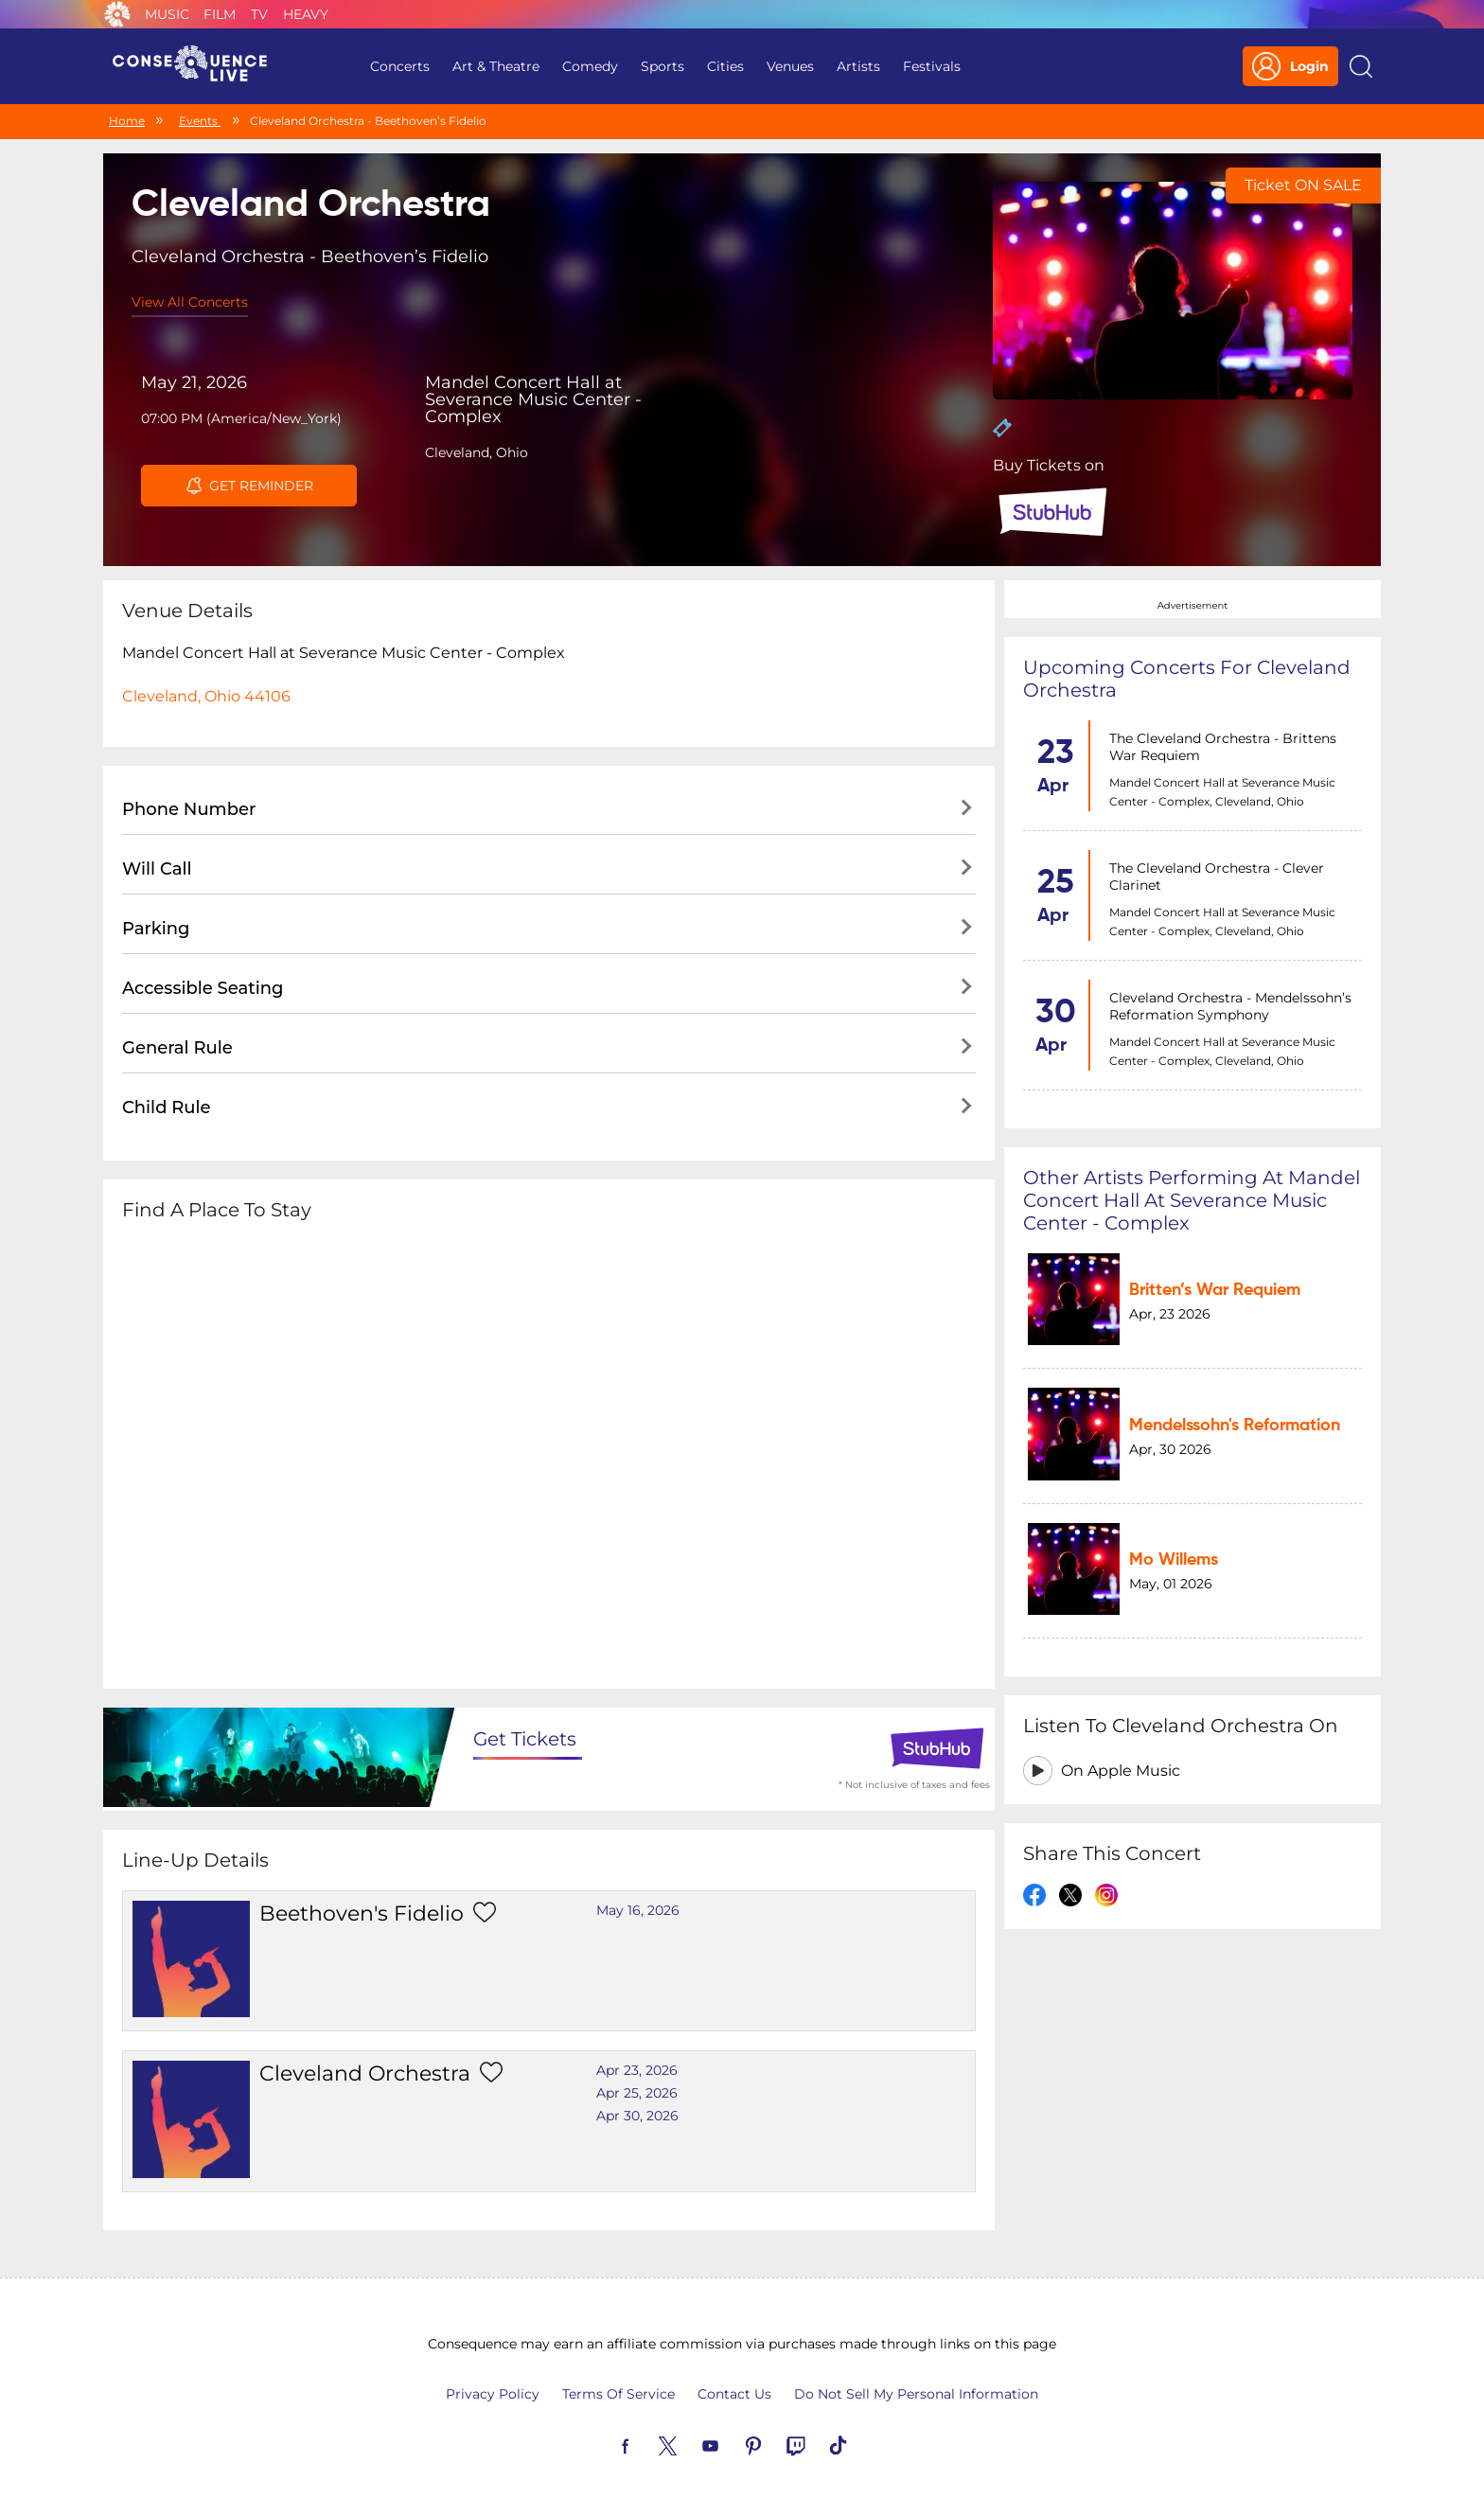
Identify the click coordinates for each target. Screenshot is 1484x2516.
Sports (662, 66)
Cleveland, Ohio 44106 (206, 696)
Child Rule (166, 1107)
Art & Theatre (495, 66)
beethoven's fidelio (361, 1913)
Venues (790, 66)
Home (127, 121)
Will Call (156, 869)
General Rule (177, 1047)
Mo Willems (1173, 1559)
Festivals (932, 66)
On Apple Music (1120, 1771)
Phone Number (189, 809)
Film (219, 14)
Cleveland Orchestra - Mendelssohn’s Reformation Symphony (1230, 1006)
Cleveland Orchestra (364, 2073)
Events (200, 121)
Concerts (400, 66)
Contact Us (734, 2393)
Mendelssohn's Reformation (1234, 1425)
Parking (156, 928)
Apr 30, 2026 (637, 2115)
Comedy (590, 66)
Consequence (117, 14)
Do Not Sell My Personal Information (916, 2393)
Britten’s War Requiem (1214, 1290)
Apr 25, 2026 (637, 2092)
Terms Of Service (618, 2393)
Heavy (305, 14)
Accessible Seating (202, 988)
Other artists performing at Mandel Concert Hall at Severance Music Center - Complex (1191, 1200)
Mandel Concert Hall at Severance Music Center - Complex (533, 399)
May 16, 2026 (638, 1910)
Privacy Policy (492, 2393)
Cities (725, 66)
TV (259, 14)
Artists (858, 66)
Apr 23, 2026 (637, 2070)
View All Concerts (190, 301)
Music (167, 14)
